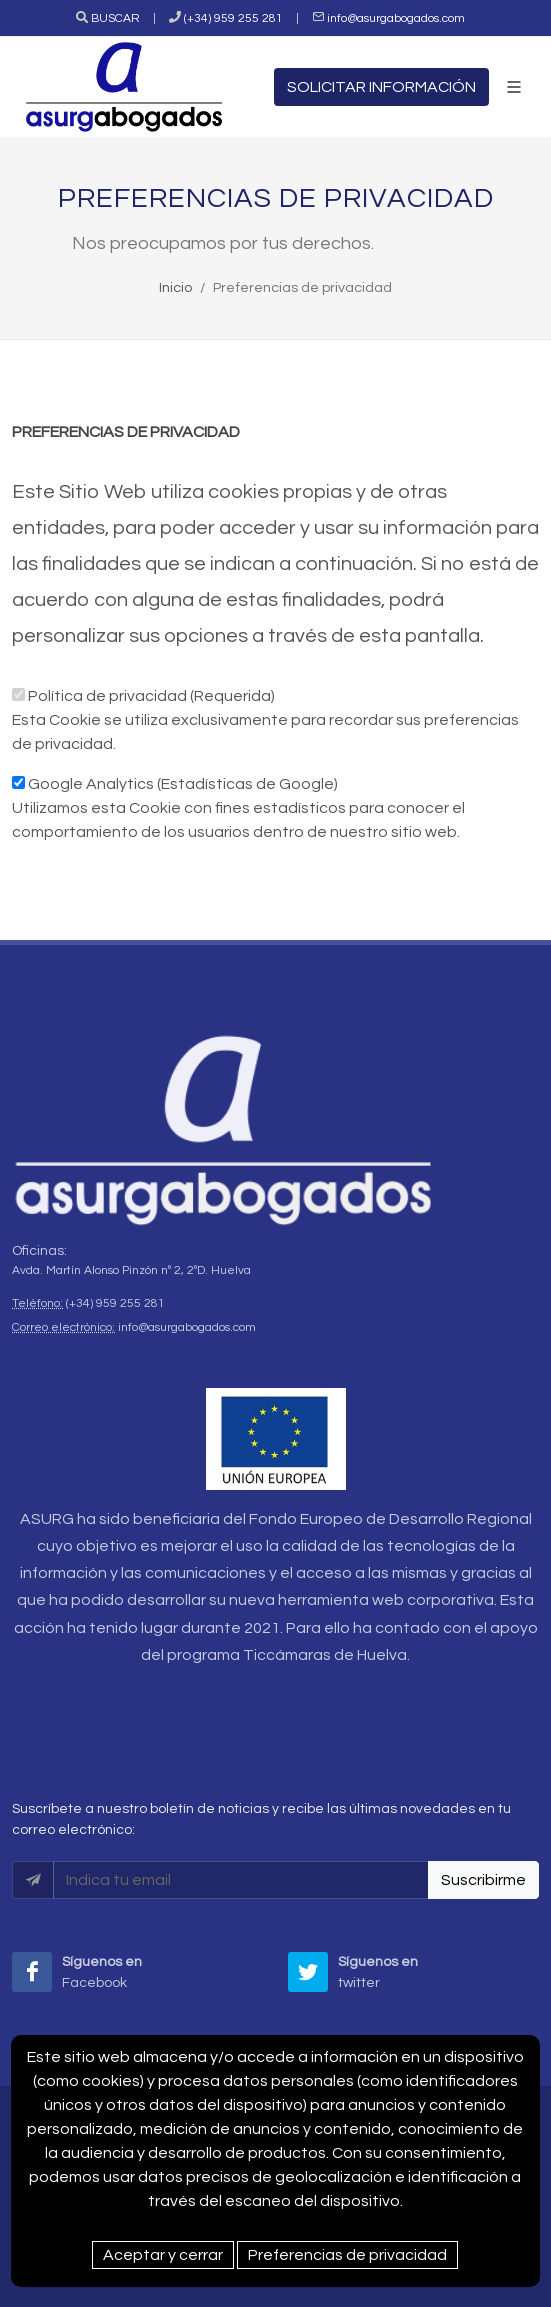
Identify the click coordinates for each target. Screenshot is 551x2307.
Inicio (175, 287)
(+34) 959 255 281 (233, 18)
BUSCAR (115, 18)
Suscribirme (483, 1880)
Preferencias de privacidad (347, 2255)
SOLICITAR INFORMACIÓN (381, 87)
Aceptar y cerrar (163, 2255)
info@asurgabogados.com (396, 18)
